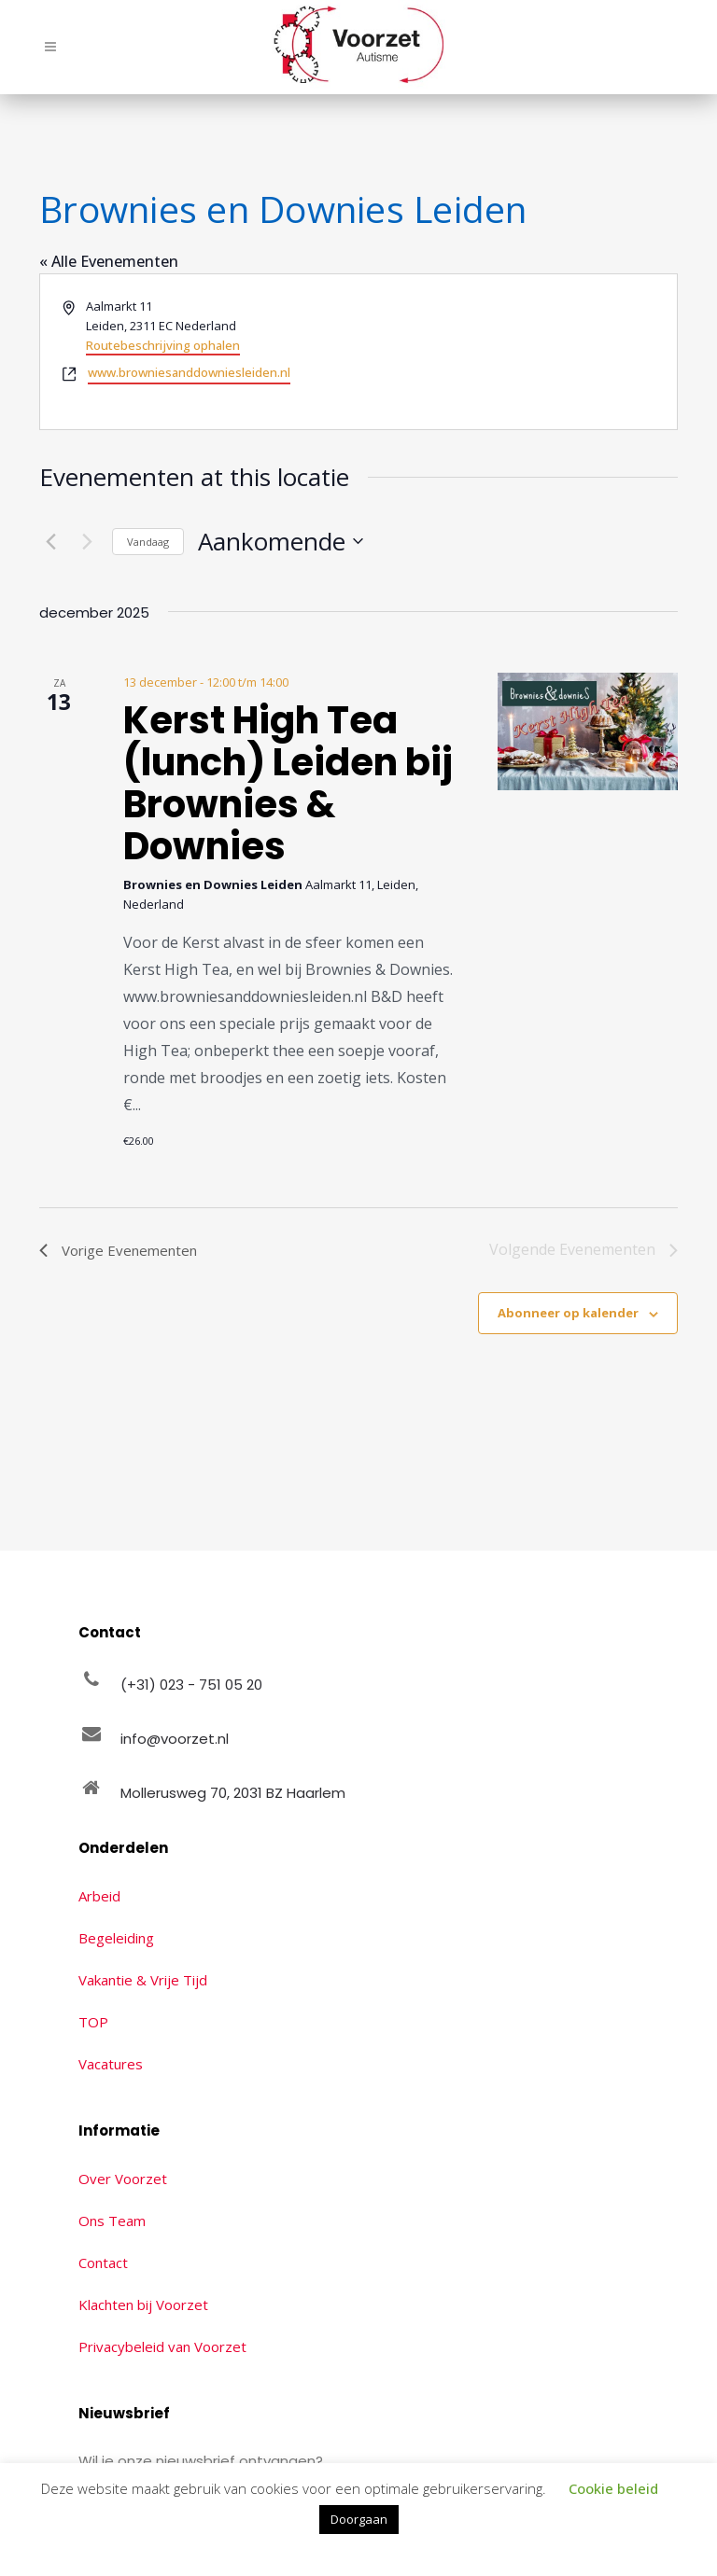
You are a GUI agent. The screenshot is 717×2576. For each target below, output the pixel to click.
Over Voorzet (122, 2178)
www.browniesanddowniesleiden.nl (189, 372)
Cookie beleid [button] (613, 2488)
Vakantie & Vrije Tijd (142, 1979)
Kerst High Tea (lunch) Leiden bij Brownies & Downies (288, 783)
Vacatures (110, 2063)
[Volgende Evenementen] (87, 541)
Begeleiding (116, 1938)
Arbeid (99, 1896)
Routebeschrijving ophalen (163, 345)
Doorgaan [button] (358, 2519)
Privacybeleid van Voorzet (162, 2346)
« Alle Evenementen (108, 261)
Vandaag (148, 542)
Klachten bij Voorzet (143, 2304)
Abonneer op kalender (568, 1312)
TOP (93, 2021)
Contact (103, 2262)
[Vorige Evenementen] (50, 541)
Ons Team (112, 2220)
